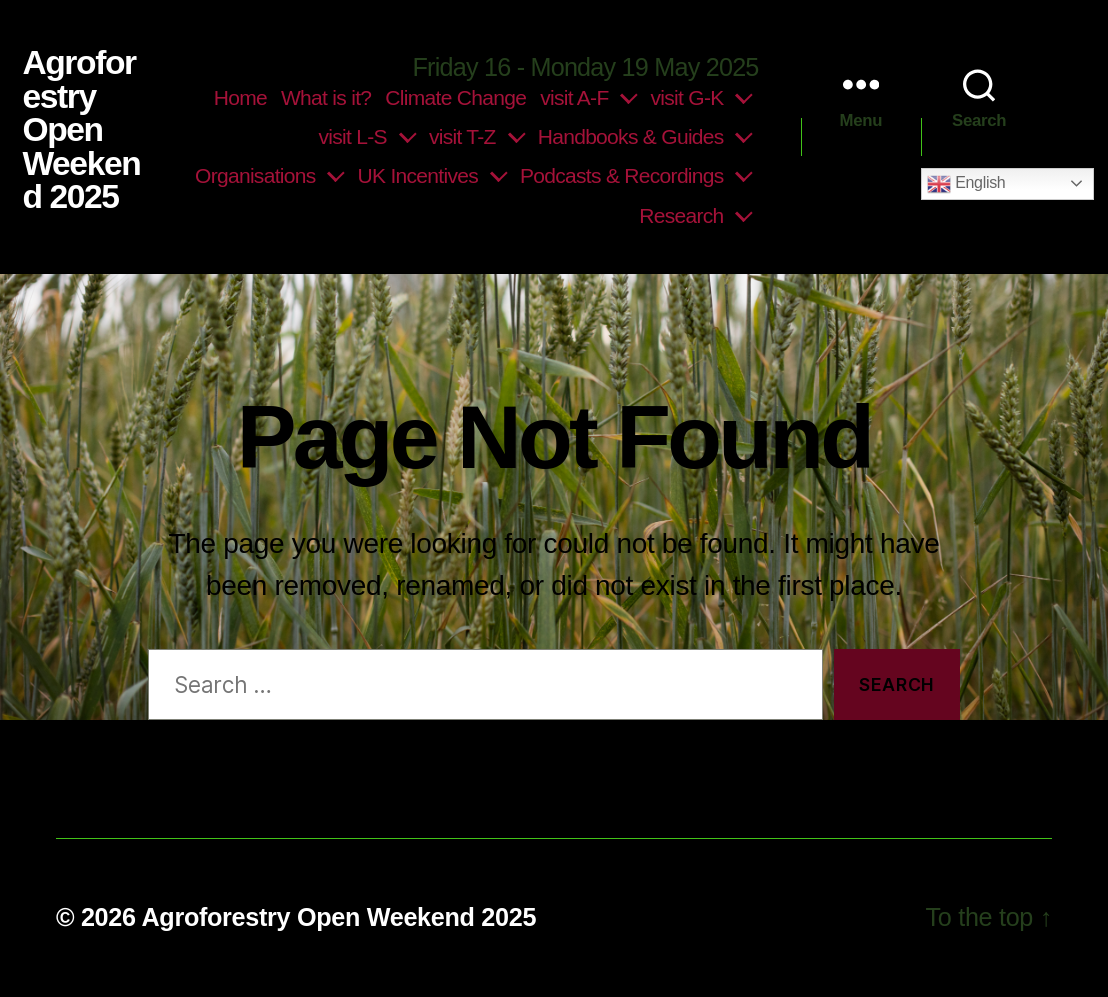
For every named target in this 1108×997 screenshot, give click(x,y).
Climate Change (455, 97)
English (966, 184)
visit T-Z (462, 136)
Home (240, 97)
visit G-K (687, 97)
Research (681, 215)
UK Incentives (418, 175)
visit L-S (352, 136)
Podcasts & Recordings (622, 175)
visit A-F (574, 97)
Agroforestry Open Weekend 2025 (81, 130)
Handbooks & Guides (631, 136)
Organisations (255, 175)
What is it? (326, 97)
